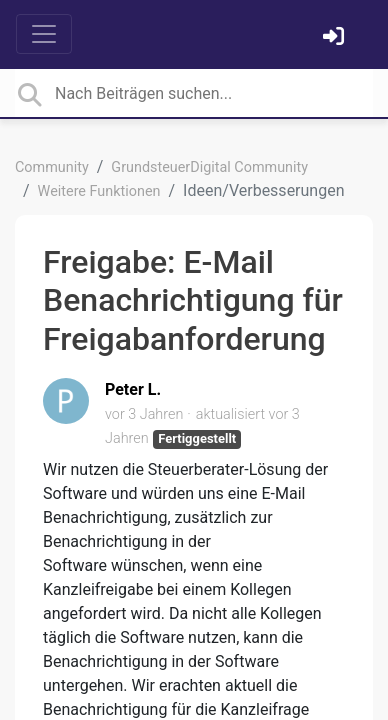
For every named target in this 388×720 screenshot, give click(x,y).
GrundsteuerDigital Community (209, 167)
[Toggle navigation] (44, 34)
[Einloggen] (336, 38)
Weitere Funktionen (99, 191)
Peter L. (133, 389)
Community (52, 167)
